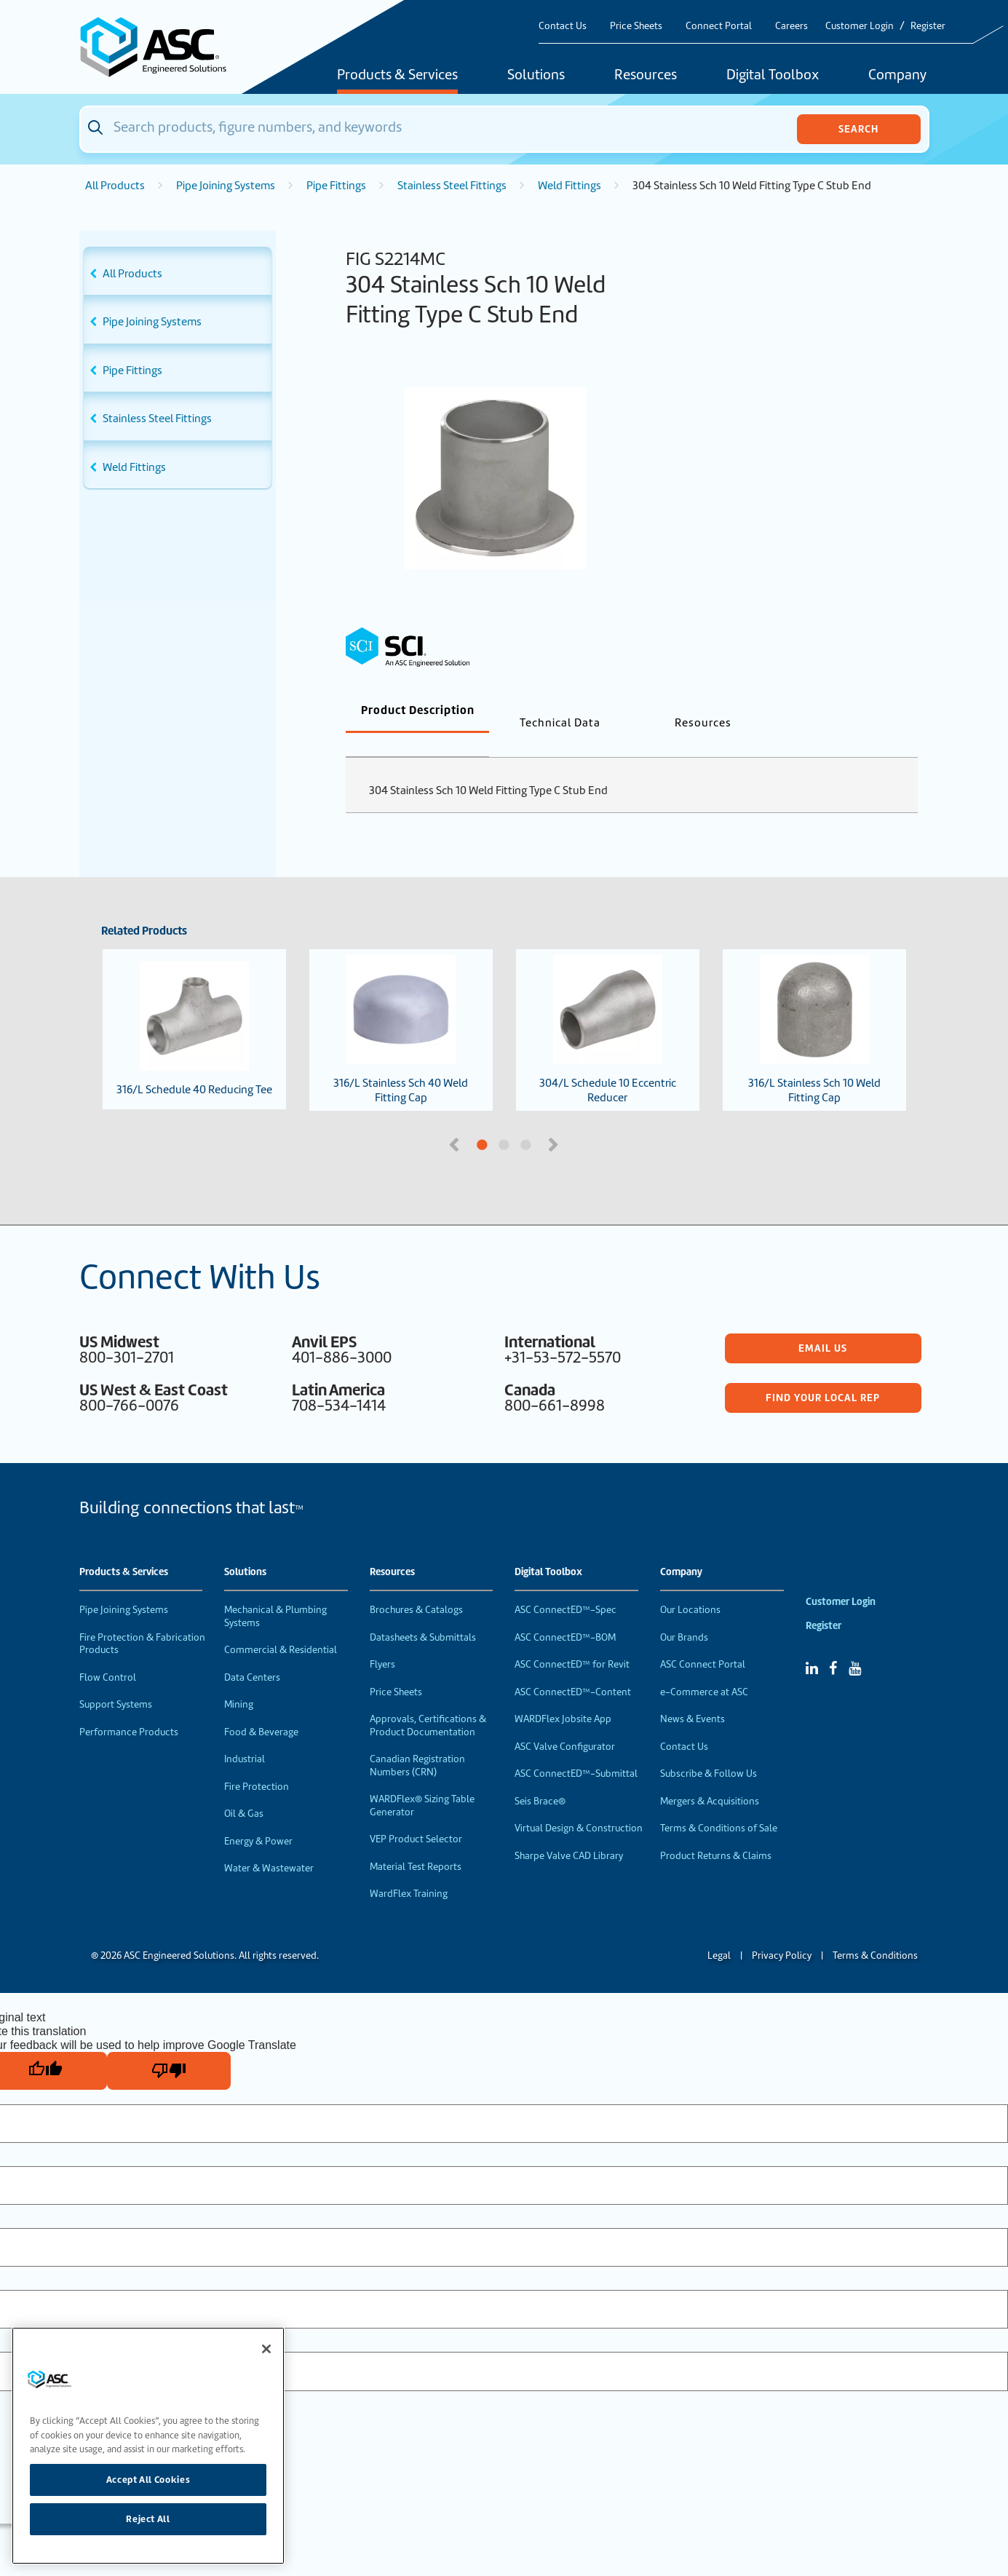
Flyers (382, 1640)
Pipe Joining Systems (225, 185)
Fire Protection (256, 1762)
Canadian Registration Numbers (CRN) (417, 1741)
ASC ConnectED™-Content (573, 1668)
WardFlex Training (409, 1869)
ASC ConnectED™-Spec (565, 1586)
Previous (455, 1119)
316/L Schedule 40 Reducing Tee (194, 1005)
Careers (791, 26)
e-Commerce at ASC (704, 1668)
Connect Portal (719, 26)
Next (555, 1119)
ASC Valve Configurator (565, 1722)
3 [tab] (581, 1121)
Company (897, 76)
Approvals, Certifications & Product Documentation (428, 1701)
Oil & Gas (243, 1789)
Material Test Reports (415, 1842)
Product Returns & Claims (715, 1832)
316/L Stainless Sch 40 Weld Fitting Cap (400, 1006)
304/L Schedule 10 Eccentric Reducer (607, 1006)
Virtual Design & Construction (579, 1804)
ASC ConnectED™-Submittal (576, 1749)
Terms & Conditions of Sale (718, 1804)
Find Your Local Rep (823, 1373)
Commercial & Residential (280, 1626)
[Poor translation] (169, 2047)
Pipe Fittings (336, 185)
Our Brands (684, 1613)
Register (927, 26)
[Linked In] (812, 1644)
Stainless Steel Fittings (452, 185)
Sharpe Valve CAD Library (569, 1832)
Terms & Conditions (875, 1931)
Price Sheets (636, 26)
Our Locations (690, 1586)
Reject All (148, 2519)
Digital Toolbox (772, 76)
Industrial (244, 1735)
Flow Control (107, 1653)
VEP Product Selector (416, 1815)
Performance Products (128, 1708)
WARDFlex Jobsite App (563, 1695)
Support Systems (115, 1680)
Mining (238, 1680)
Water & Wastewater (269, 1844)
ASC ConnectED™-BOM (565, 1613)
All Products (115, 185)
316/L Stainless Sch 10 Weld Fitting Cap (814, 1006)
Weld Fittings (569, 185)
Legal (719, 1931)
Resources (645, 76)
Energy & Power (258, 1817)
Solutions (536, 76)
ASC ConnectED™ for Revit (572, 1640)
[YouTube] (855, 1644)
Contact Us (563, 26)
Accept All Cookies (148, 2479)
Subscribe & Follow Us (708, 1749)
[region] (148, 2445)
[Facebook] (833, 1644)
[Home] (161, 47)
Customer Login (859, 26)
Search (858, 128)
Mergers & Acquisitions (709, 1777)
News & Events (692, 1695)
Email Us (822, 1324)
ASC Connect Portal (702, 1640)
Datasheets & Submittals (423, 1613)
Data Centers (252, 1653)
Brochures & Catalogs (416, 1586)
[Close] (266, 2349)
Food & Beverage (261, 1708)
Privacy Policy (781, 1931)
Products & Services (397, 76)
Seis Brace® (540, 1777)
